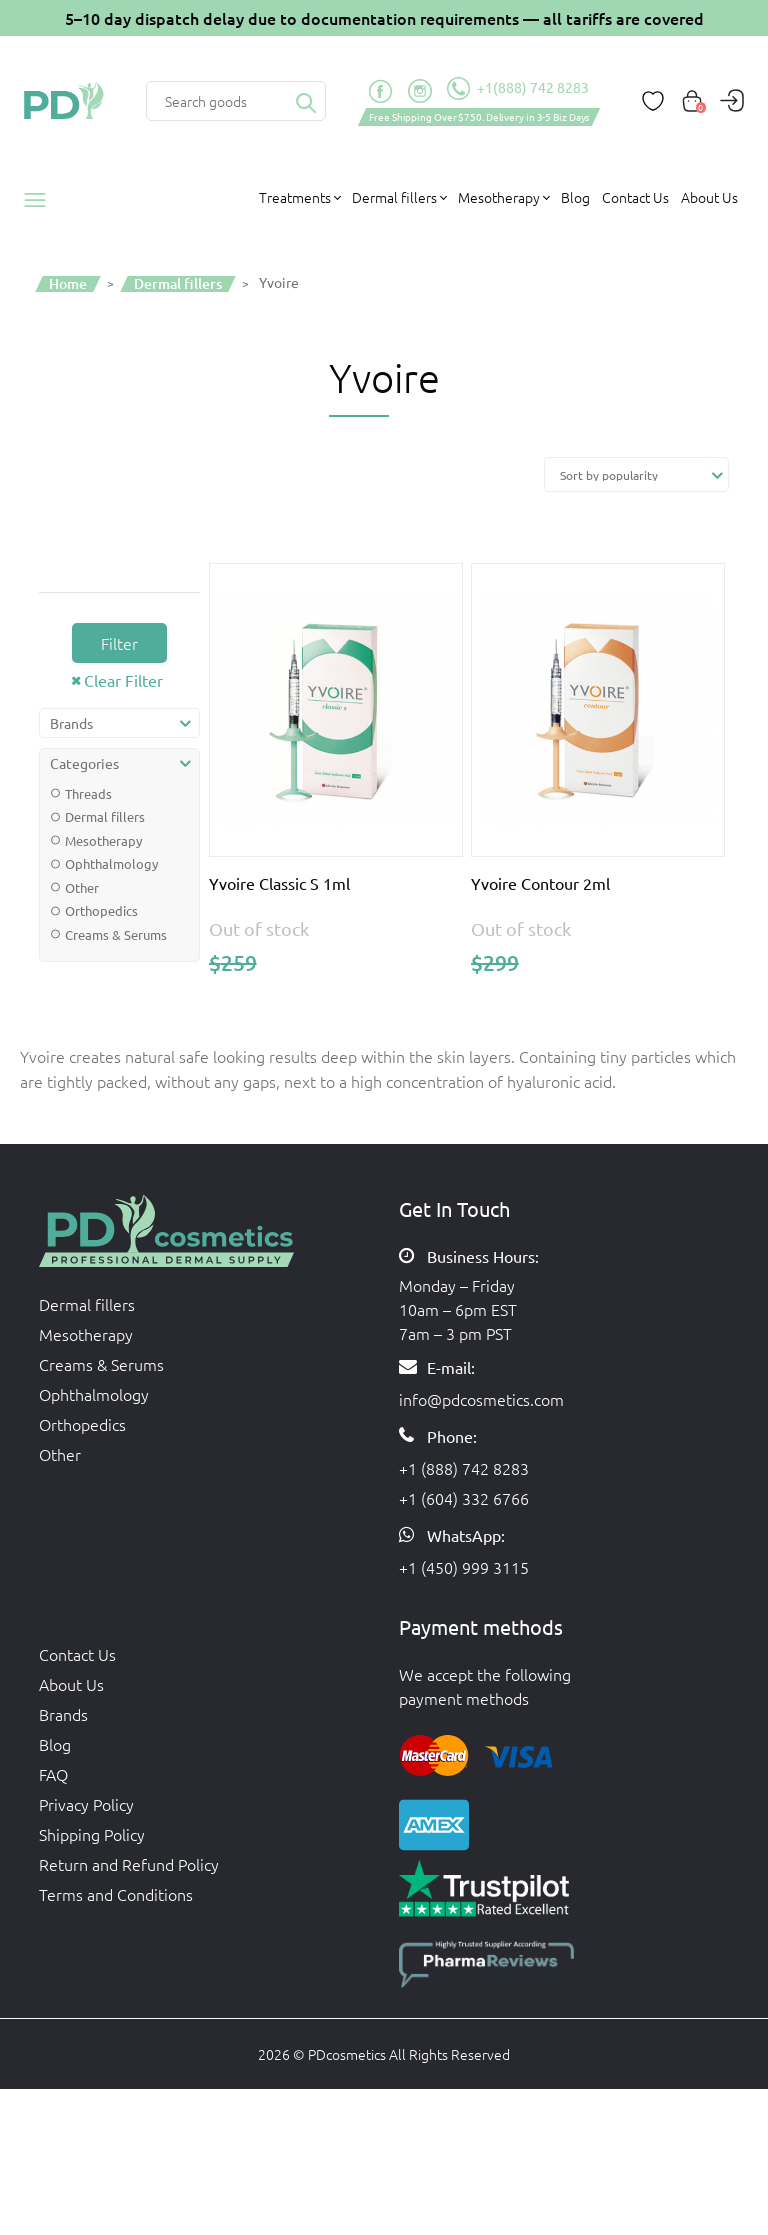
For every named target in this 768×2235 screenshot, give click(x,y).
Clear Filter (123, 680)
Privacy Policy (86, 1804)
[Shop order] (636, 474)
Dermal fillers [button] (394, 197)
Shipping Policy (92, 1834)
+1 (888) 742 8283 (464, 1468)
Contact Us (635, 197)
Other (82, 887)
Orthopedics (101, 910)
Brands (63, 1714)
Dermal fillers (105, 816)
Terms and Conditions (116, 1894)
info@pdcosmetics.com (481, 1399)
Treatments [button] (295, 197)
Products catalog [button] (42, 200)
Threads (88, 793)
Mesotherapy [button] (499, 197)
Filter (119, 643)
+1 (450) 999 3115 (464, 1567)
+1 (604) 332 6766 (464, 1498)
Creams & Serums (116, 934)
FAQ (53, 1774)
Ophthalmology (111, 863)
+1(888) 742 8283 (518, 89)
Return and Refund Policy (129, 1864)
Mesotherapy (103, 840)
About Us (709, 197)
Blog (575, 197)
